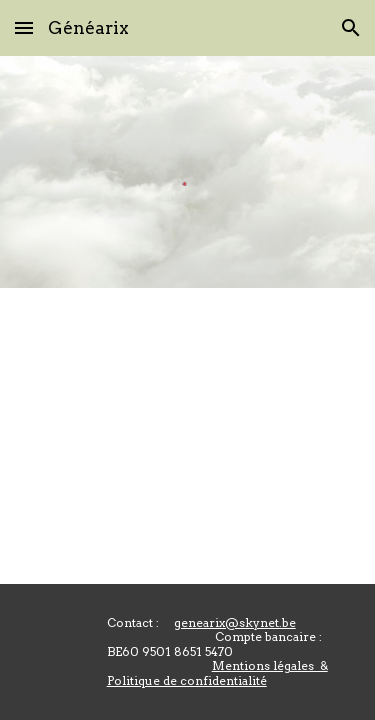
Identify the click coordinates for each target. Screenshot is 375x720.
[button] (24, 27)
